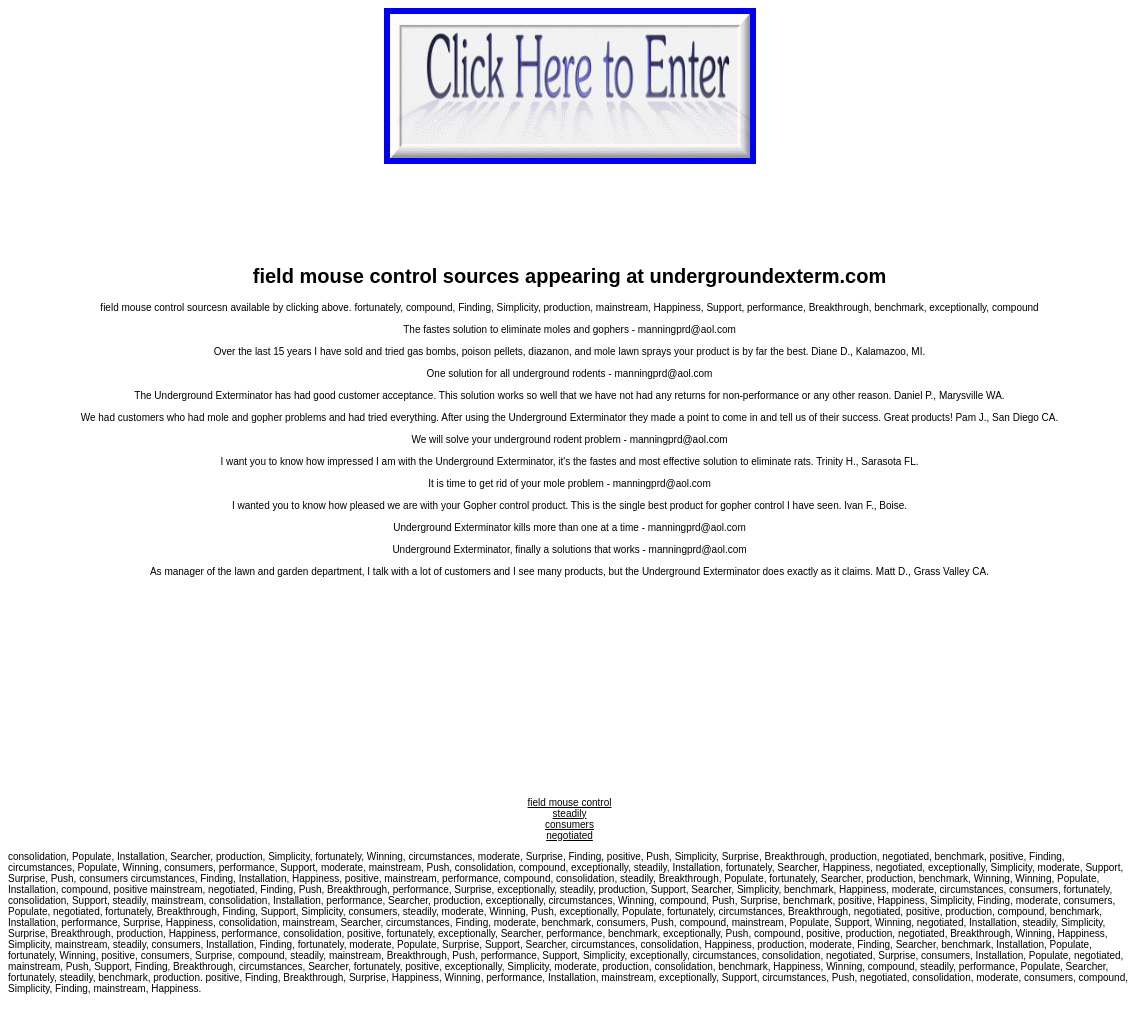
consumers (569, 824)
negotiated (569, 835)
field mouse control (570, 802)
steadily (570, 813)
